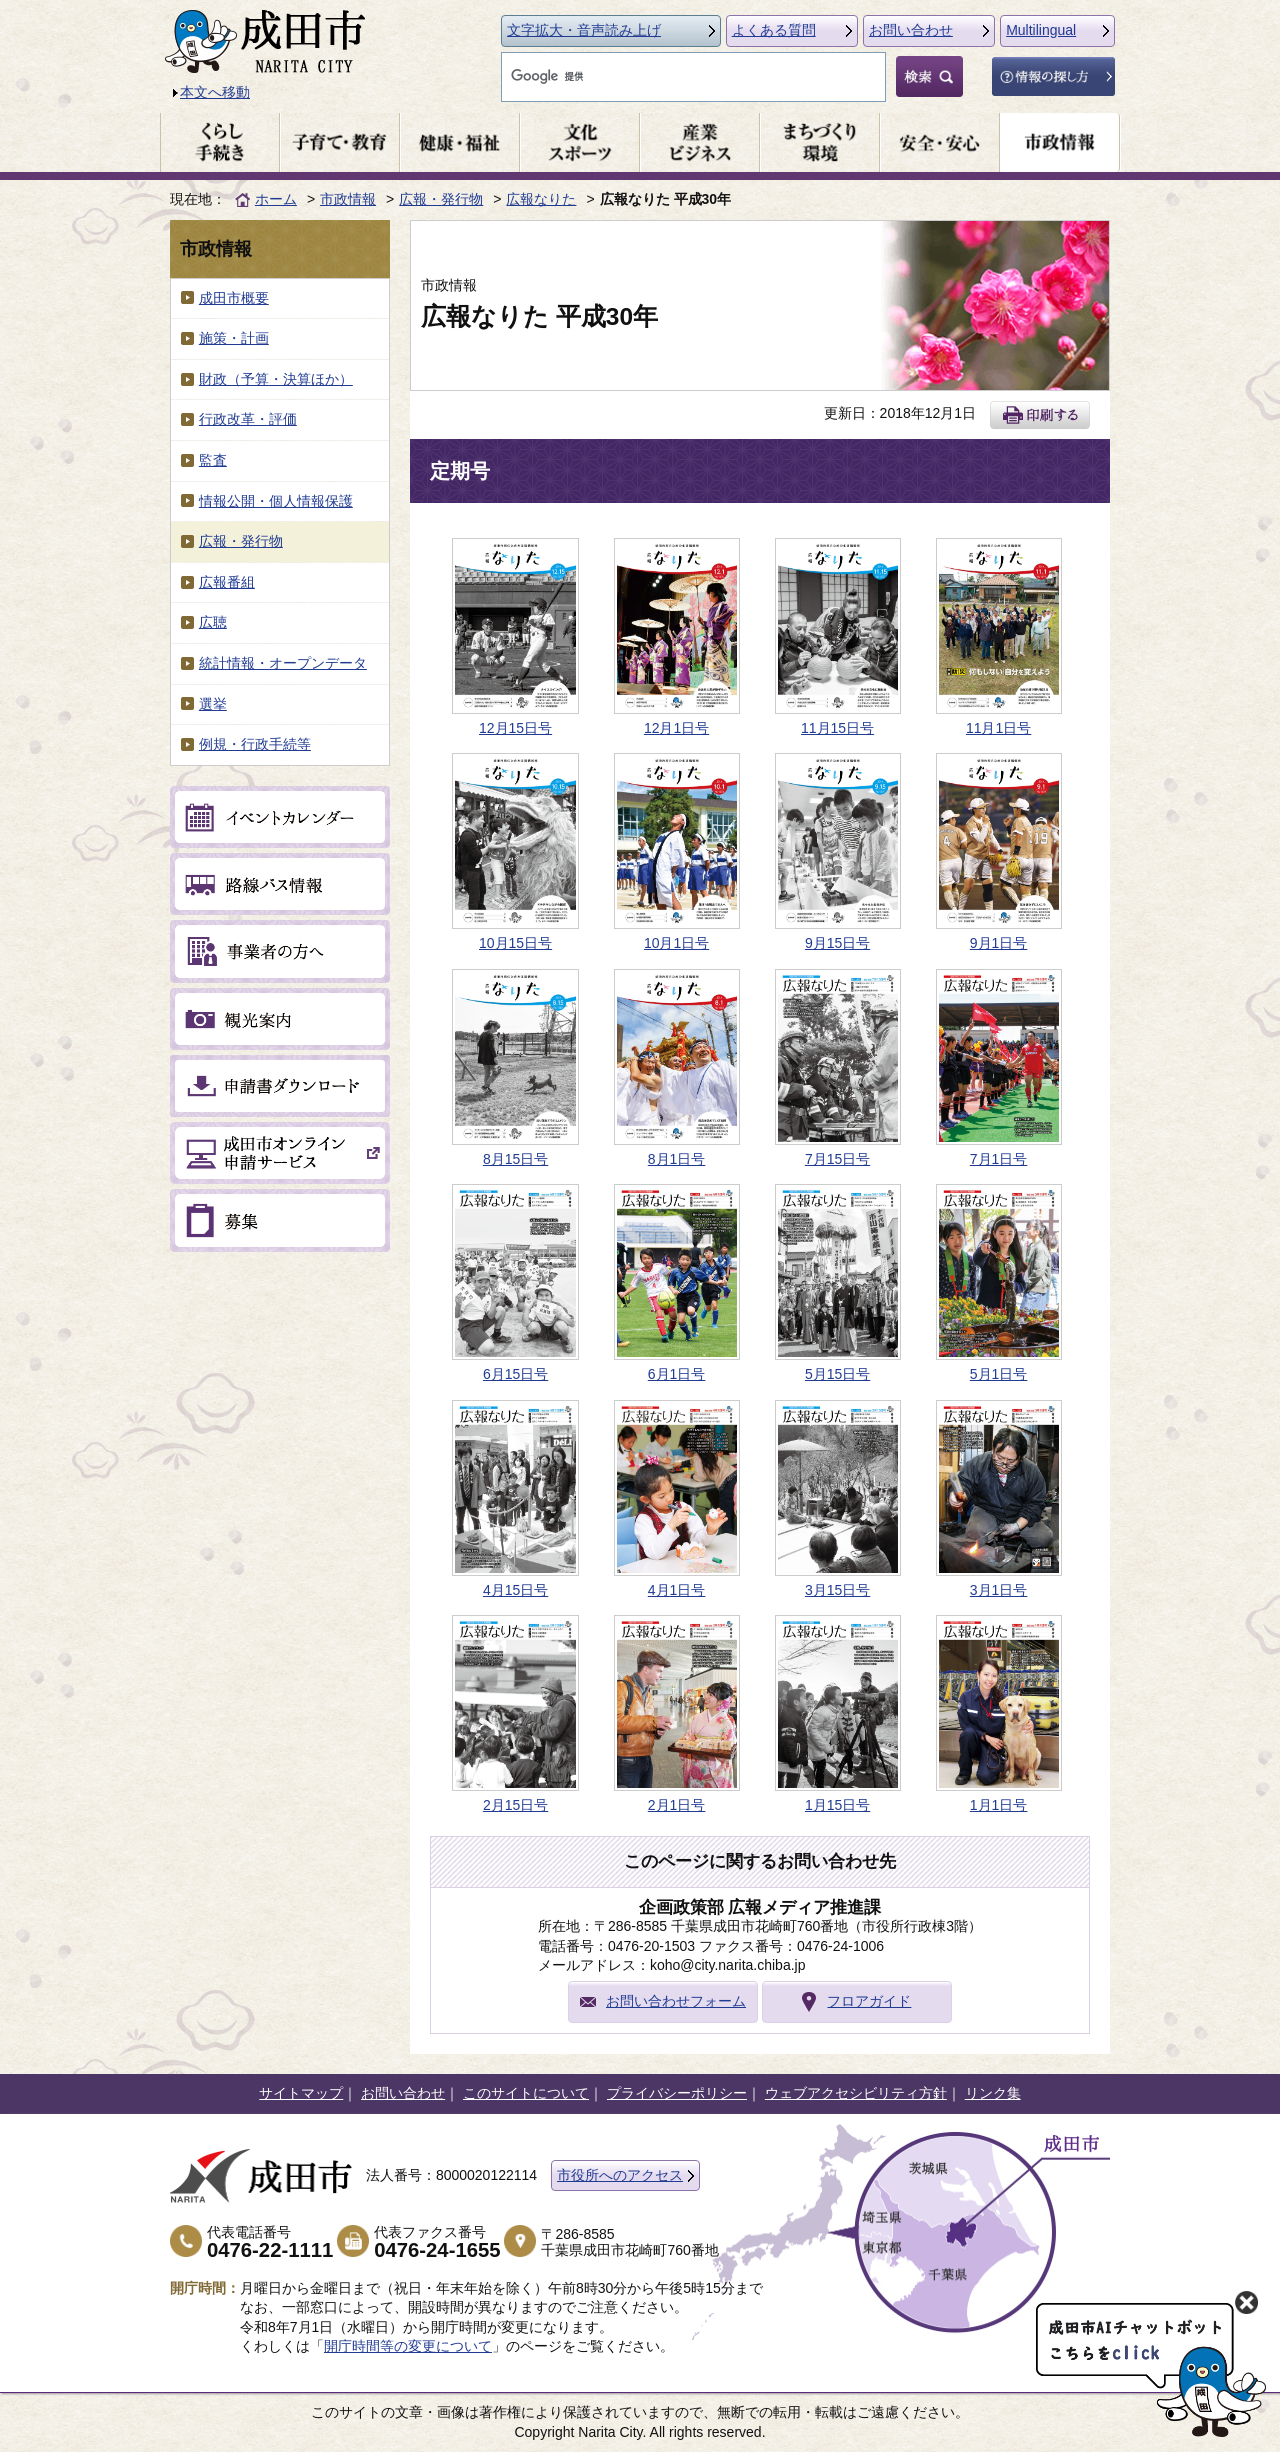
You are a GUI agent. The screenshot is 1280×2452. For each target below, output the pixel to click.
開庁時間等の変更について (408, 2346)
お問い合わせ (911, 30)
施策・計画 (234, 338)
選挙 (213, 704)
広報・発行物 (441, 199)
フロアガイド (869, 2001)
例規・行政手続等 (255, 744)
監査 (213, 460)
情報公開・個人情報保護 (276, 501)
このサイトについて (526, 2093)
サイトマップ (301, 2093)
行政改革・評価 (248, 419)
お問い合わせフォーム (676, 2001)
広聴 (213, 622)
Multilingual (1041, 30)
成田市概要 (234, 298)
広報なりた (541, 199)
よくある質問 (774, 30)
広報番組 (227, 582)
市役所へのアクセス (620, 2175)
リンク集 (993, 2093)
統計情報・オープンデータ (283, 663)
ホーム (276, 199)
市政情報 (348, 199)
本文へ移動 (215, 92)
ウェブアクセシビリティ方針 (856, 2093)
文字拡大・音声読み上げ (584, 30)
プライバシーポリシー (677, 2093)
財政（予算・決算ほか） (276, 379)
